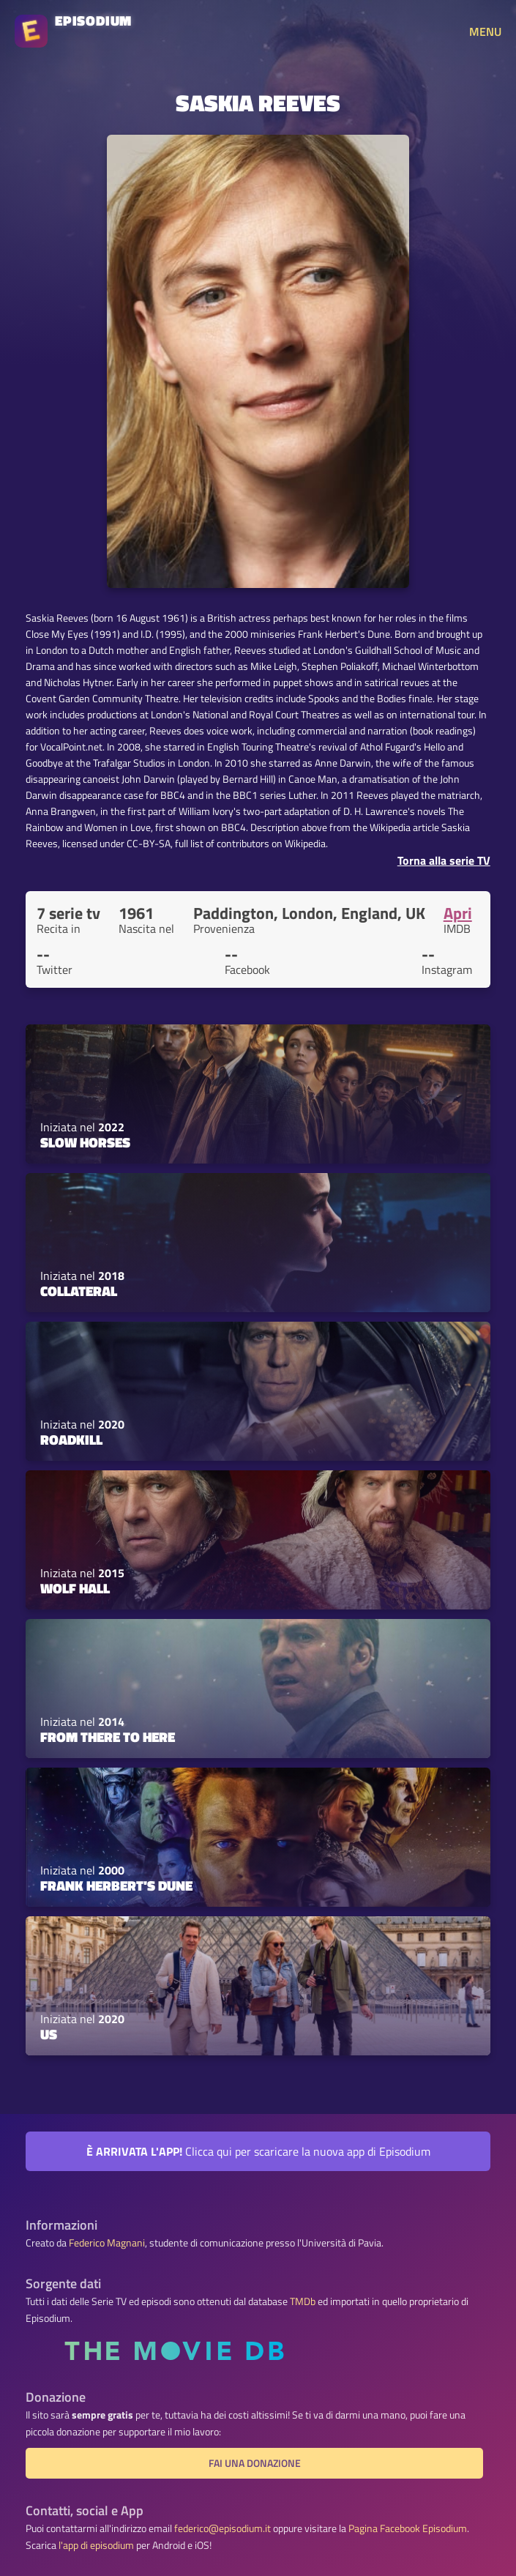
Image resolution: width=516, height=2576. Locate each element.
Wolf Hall (75, 1588)
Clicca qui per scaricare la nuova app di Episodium (258, 2151)
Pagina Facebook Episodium (407, 2528)
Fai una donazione (255, 2463)
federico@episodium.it (222, 2528)
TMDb (302, 2301)
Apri (458, 913)
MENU (485, 31)
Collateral (78, 1291)
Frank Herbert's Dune (116, 1885)
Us (48, 2034)
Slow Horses (85, 1142)
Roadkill (71, 1439)
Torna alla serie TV (443, 860)
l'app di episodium (96, 2545)
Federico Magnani (107, 2243)
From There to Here (107, 1736)
